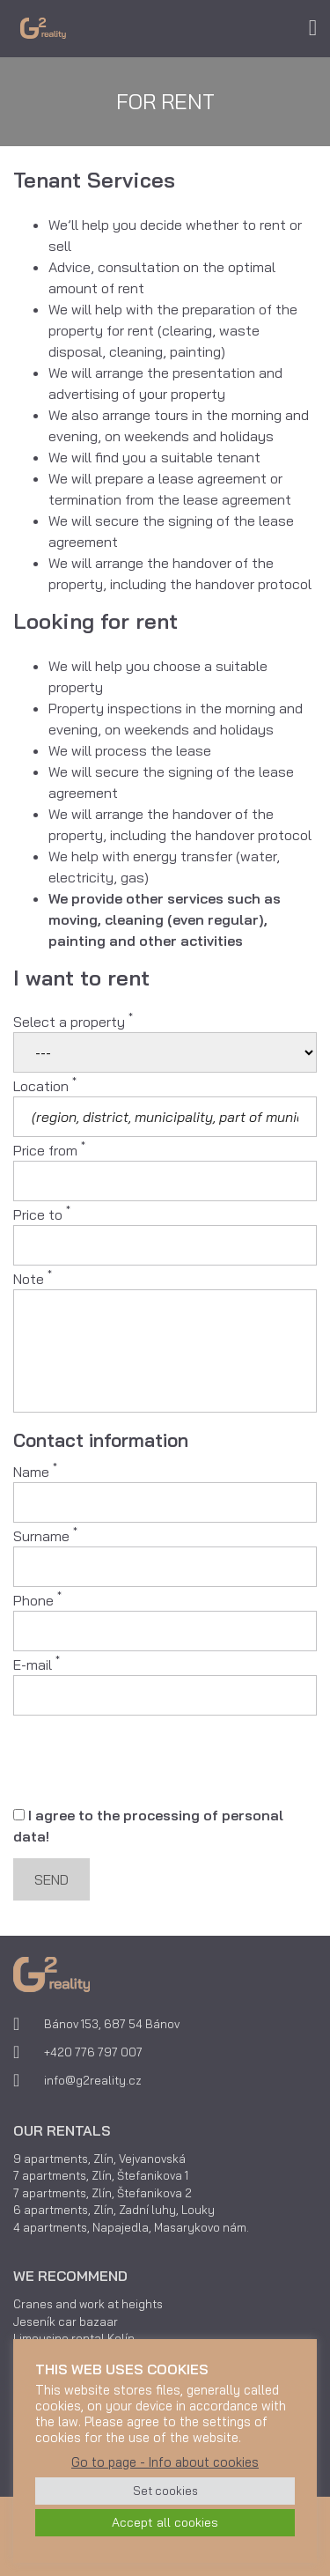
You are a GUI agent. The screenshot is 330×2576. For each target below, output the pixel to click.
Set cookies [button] (165, 2491)
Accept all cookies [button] (165, 2522)
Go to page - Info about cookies (165, 2462)
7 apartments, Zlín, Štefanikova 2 (102, 2193)
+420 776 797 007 (93, 2052)
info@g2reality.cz (93, 2080)
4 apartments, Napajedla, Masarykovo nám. (131, 2227)
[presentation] (147, 1761)
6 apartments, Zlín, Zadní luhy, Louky (114, 2210)
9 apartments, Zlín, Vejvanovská (99, 2159)
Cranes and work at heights (88, 2304)
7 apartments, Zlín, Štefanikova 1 (100, 2175)
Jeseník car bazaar (65, 2321)
